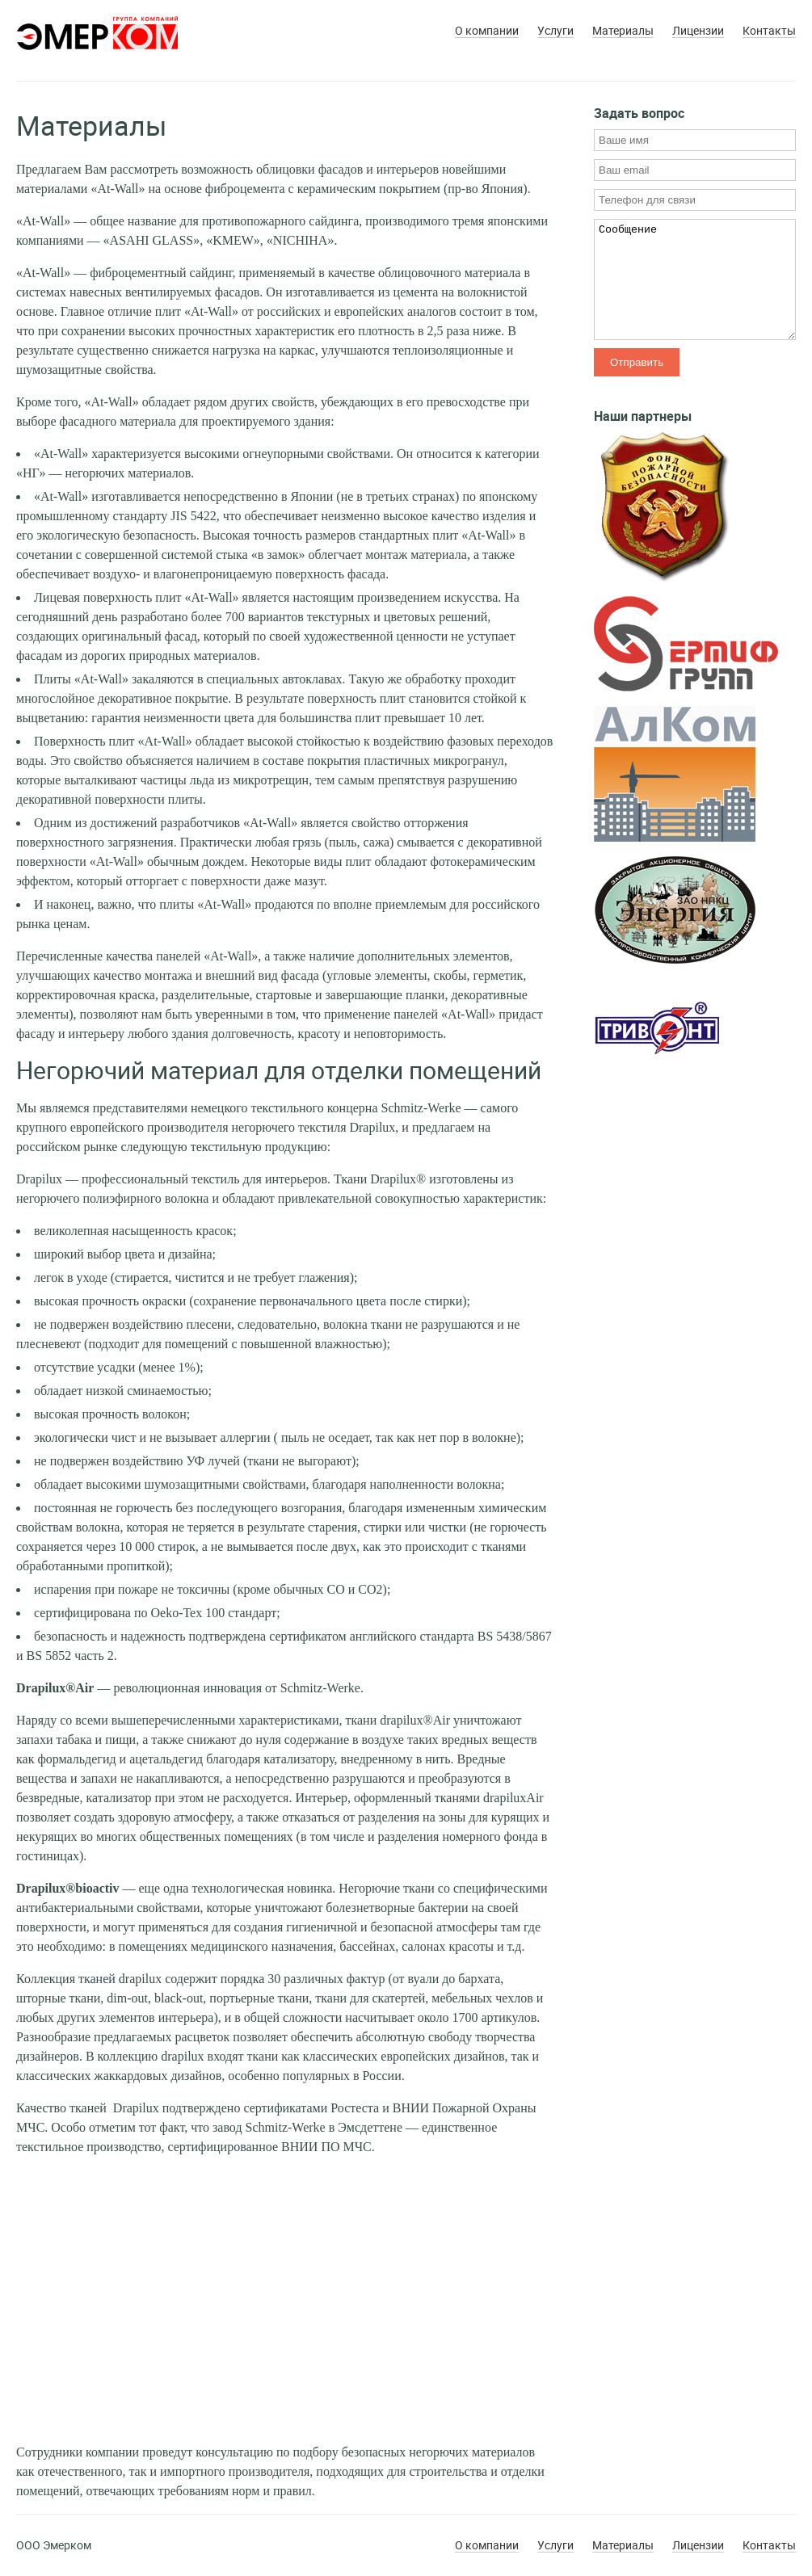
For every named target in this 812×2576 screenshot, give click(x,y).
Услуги (555, 30)
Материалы (623, 30)
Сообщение (695, 279)
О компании (487, 30)
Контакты (769, 30)
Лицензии (698, 30)
